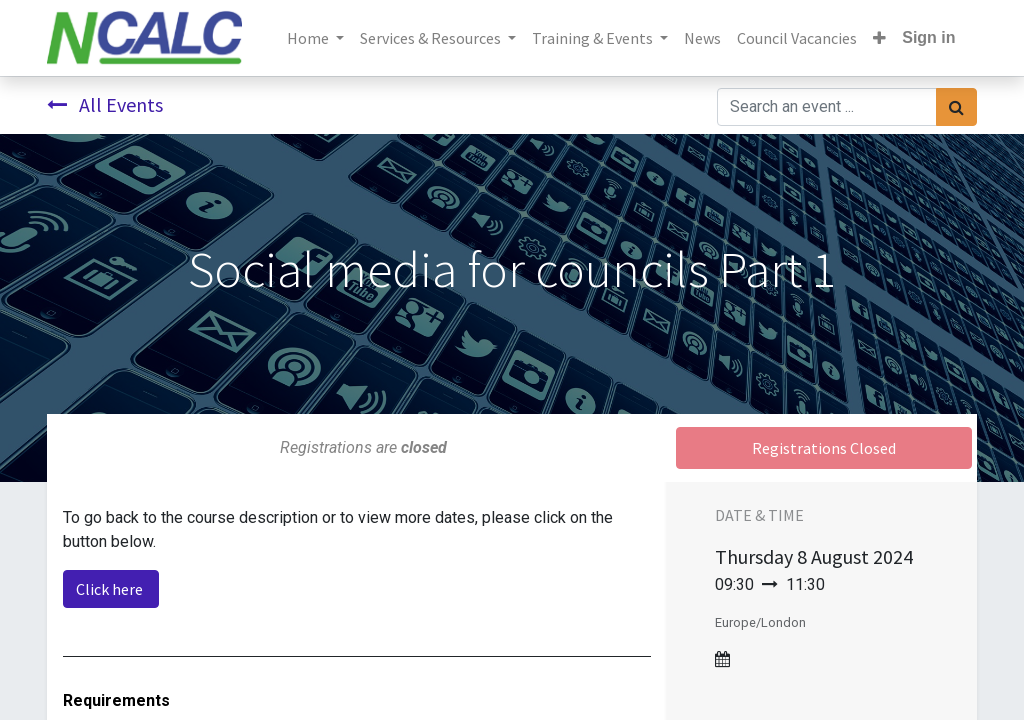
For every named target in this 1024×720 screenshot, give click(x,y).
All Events (105, 104)
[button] (879, 38)
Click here (111, 589)
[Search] (956, 107)
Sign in (928, 37)
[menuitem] (702, 38)
